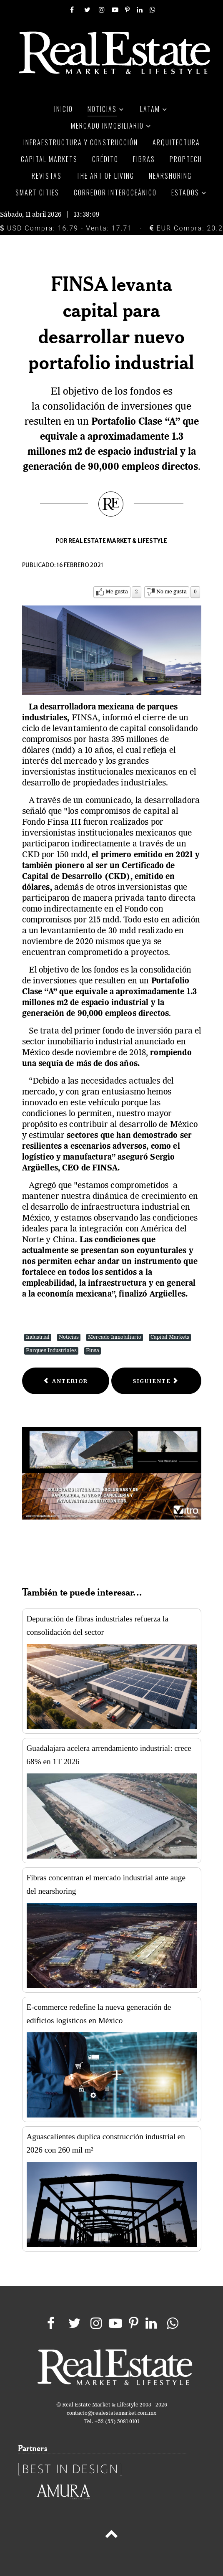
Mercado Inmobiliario (114, 1337)
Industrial (38, 1337)
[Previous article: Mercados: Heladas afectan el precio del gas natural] (66, 1381)
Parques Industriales (51, 1350)
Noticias (69, 1337)
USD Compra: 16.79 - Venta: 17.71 (66, 228)
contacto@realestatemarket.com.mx (111, 2413)
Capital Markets (169, 1337)
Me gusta (116, 592)
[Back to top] (111, 2535)
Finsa (92, 1350)
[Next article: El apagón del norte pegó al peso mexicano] (156, 1381)
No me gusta (171, 592)
